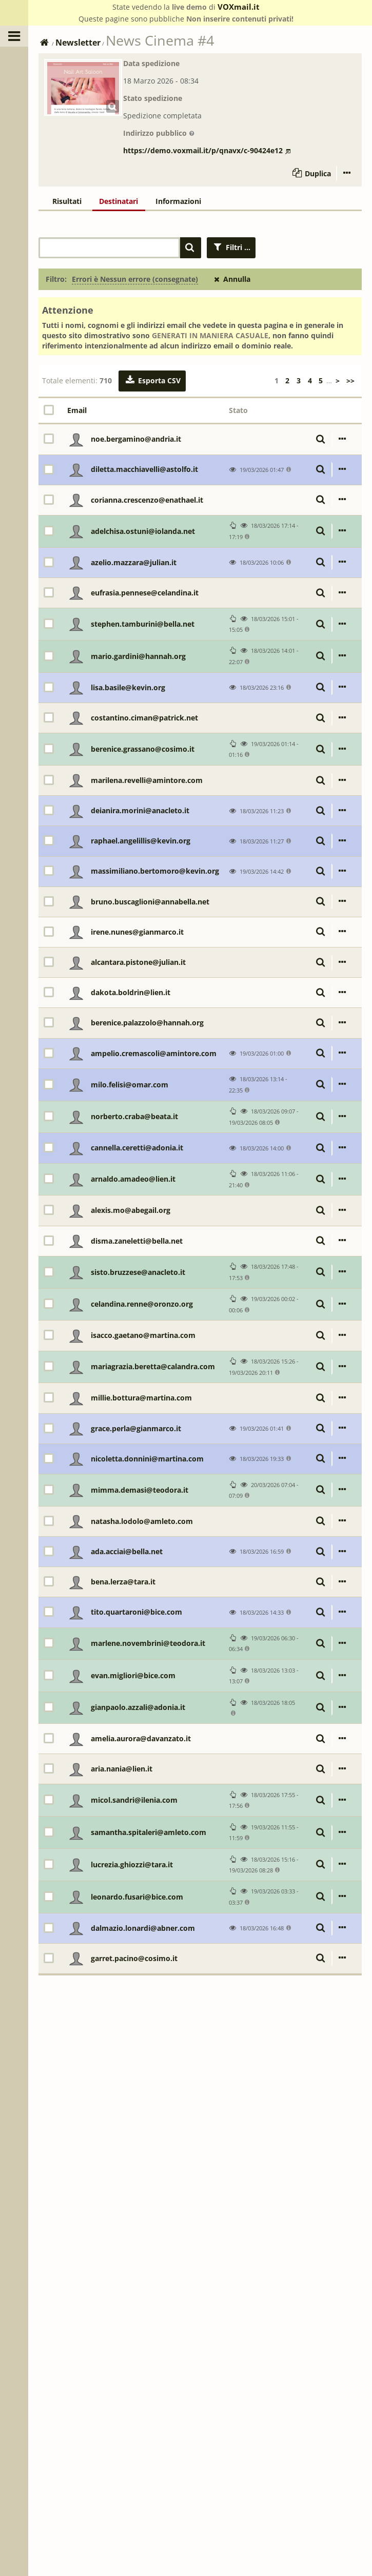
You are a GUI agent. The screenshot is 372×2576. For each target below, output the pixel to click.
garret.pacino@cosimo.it (134, 1958)
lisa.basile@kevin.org (128, 687)
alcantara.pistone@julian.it (138, 962)
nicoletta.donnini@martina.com (147, 1459)
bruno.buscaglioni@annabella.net (150, 901)
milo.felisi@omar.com (129, 1084)
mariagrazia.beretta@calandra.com (153, 1366)
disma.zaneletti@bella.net (137, 1241)
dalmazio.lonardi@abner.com (143, 1928)
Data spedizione (151, 63)
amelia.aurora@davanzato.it (141, 1738)
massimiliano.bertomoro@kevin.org (155, 871)
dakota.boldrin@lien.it (130, 992)
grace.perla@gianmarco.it (136, 1428)
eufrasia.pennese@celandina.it (145, 592)
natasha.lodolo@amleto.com (142, 1521)
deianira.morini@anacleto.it (140, 810)
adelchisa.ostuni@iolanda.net (143, 531)
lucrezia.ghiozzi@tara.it (132, 1864)
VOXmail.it (239, 7)
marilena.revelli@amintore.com (147, 780)
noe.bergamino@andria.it (136, 439)
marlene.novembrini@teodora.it (148, 1643)
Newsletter (78, 42)
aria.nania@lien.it (121, 1769)
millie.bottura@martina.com (141, 1398)
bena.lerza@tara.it (123, 1581)
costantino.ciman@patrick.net (144, 718)
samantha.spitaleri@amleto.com (148, 1832)
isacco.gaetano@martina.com (143, 1335)
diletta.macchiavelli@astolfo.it (144, 469)
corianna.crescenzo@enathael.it (147, 500)
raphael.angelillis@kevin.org (140, 841)
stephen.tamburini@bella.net (142, 624)
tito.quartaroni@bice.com (136, 1612)
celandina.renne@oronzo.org (142, 1304)
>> (350, 380)
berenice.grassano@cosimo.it (142, 749)
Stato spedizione (152, 98)
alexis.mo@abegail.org (130, 1210)
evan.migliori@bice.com (133, 1675)
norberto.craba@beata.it (134, 1116)
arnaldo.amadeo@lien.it (133, 1179)
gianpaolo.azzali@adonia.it (138, 1707)
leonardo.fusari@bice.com (137, 1897)
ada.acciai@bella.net (127, 1551)
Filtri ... (231, 247)
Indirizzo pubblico (159, 133)
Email (77, 410)
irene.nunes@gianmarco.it (137, 932)
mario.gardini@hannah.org (138, 656)
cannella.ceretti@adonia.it (137, 1147)
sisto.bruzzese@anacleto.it (138, 1272)
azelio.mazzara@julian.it (134, 562)
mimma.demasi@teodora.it (139, 1490)
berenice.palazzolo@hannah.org (147, 1022)
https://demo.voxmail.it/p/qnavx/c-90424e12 (207, 150)
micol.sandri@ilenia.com (134, 1800)
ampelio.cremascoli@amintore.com (154, 1053)
